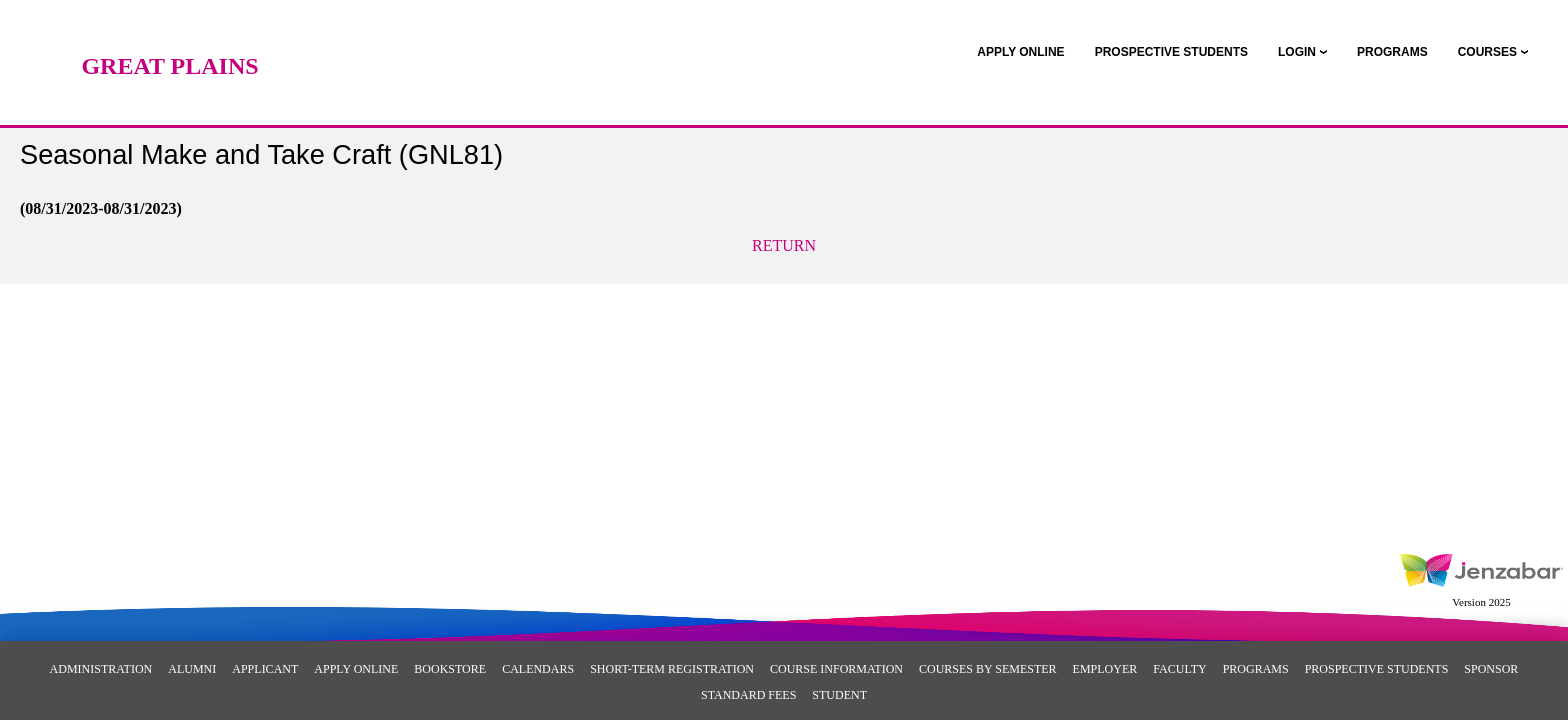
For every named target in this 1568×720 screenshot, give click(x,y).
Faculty (1179, 669)
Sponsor (1491, 669)
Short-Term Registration (672, 669)
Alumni (192, 669)
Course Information (836, 669)
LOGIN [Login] (1297, 52)
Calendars (538, 669)
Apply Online (356, 669)
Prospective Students (1377, 669)
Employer (1105, 669)
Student (839, 695)
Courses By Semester (988, 669)
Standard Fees (748, 695)
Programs (1256, 669)
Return (784, 245)
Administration (101, 669)
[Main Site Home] (170, 35)
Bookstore (450, 669)
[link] (1020, 52)
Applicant (265, 669)
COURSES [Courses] (1487, 52)
